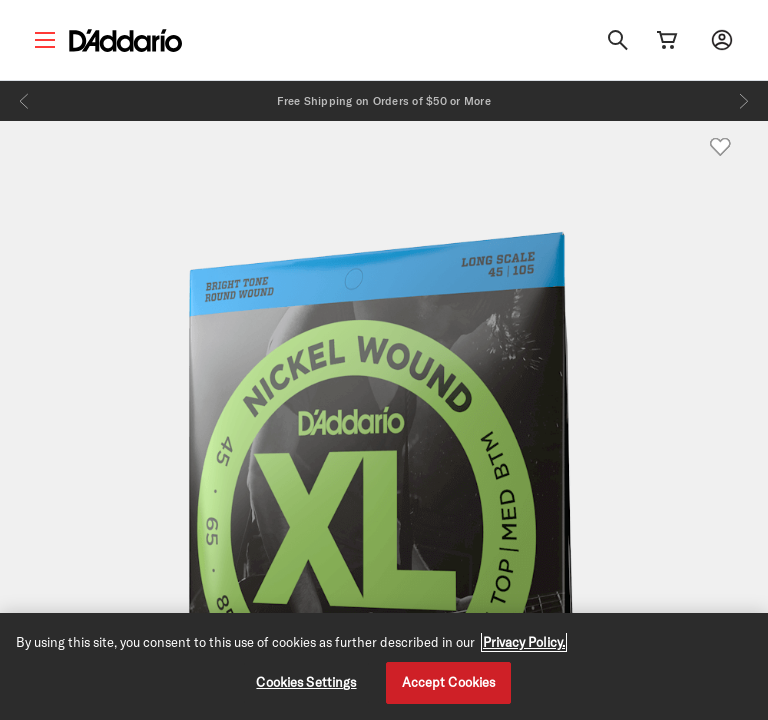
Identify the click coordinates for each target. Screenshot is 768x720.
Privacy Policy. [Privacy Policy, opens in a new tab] (524, 642)
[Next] (744, 101)
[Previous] (24, 101)
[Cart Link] (667, 40)
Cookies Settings (306, 682)
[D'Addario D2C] (125, 40)
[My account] (722, 40)
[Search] (618, 40)
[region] (384, 666)
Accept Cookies (449, 682)
